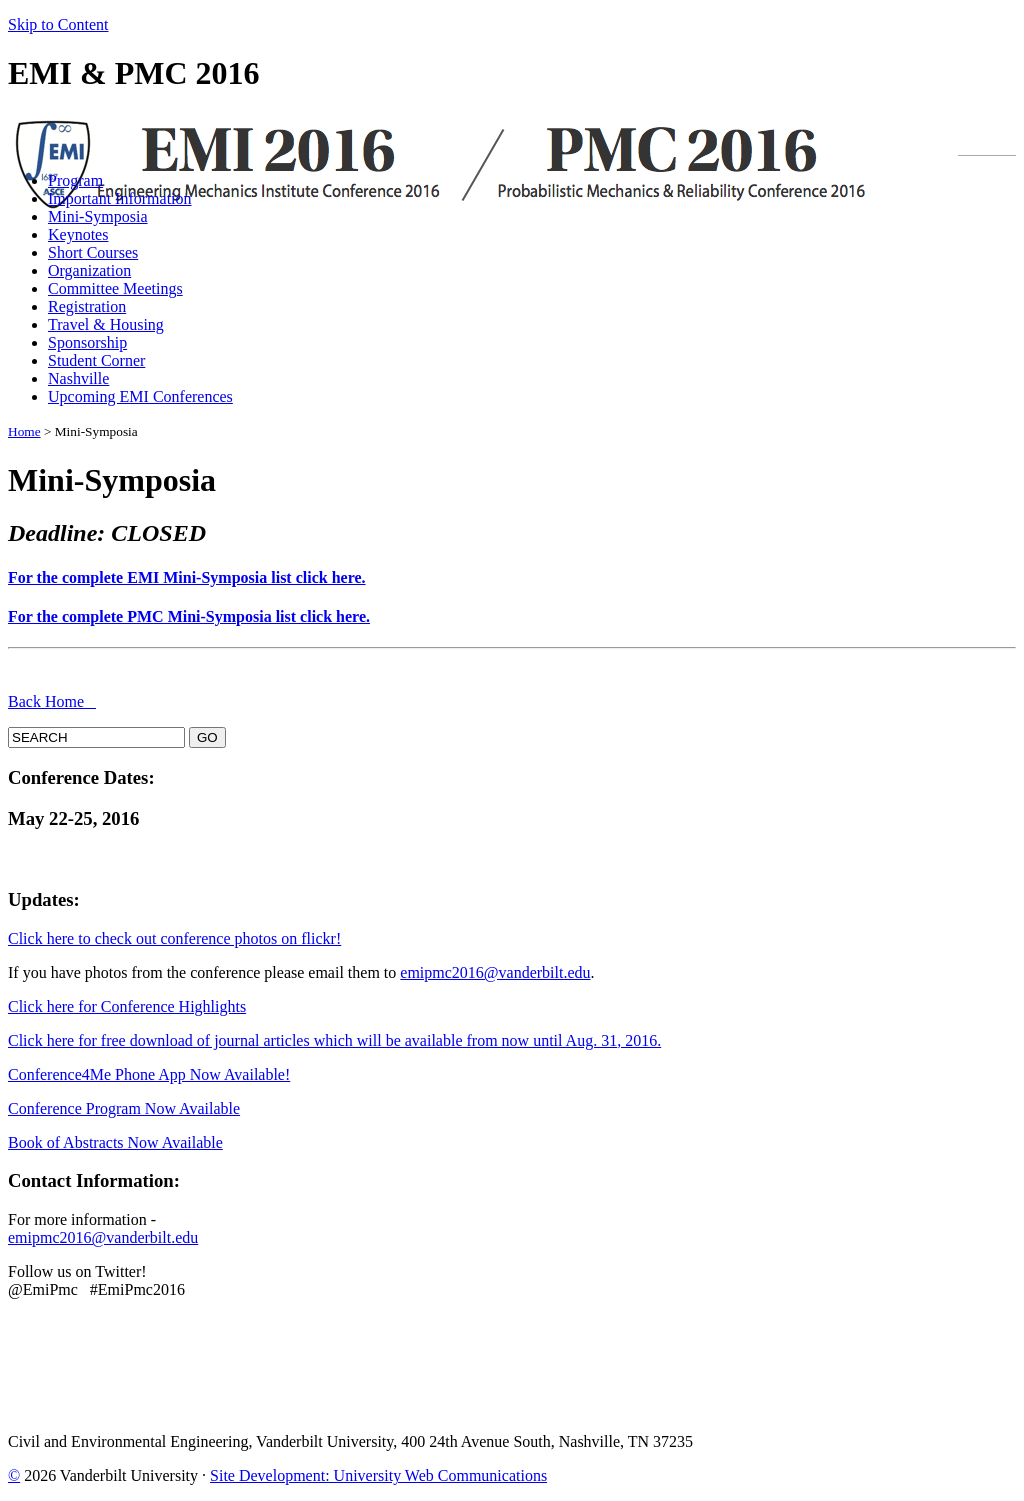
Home (24, 431)
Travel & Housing (106, 324)
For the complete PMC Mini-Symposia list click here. (189, 616)
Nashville (78, 378)
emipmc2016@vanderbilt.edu (495, 972)
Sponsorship (87, 342)
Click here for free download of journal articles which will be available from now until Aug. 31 (312, 1040)
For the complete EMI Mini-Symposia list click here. (187, 577)
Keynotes (78, 234)
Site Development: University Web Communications (378, 1475)
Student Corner (96, 360)
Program (75, 180)
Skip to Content (58, 24)
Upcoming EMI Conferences (140, 396)
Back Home (52, 701)
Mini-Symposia (98, 216)
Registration (87, 306)
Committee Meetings (115, 288)
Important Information (120, 198)
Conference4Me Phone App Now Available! (149, 1074)
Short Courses (93, 252)
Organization (89, 270)
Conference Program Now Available (124, 1108)
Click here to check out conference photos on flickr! (174, 938)
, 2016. (639, 1040)
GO (207, 737)
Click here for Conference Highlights (127, 1006)
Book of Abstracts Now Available (115, 1142)
